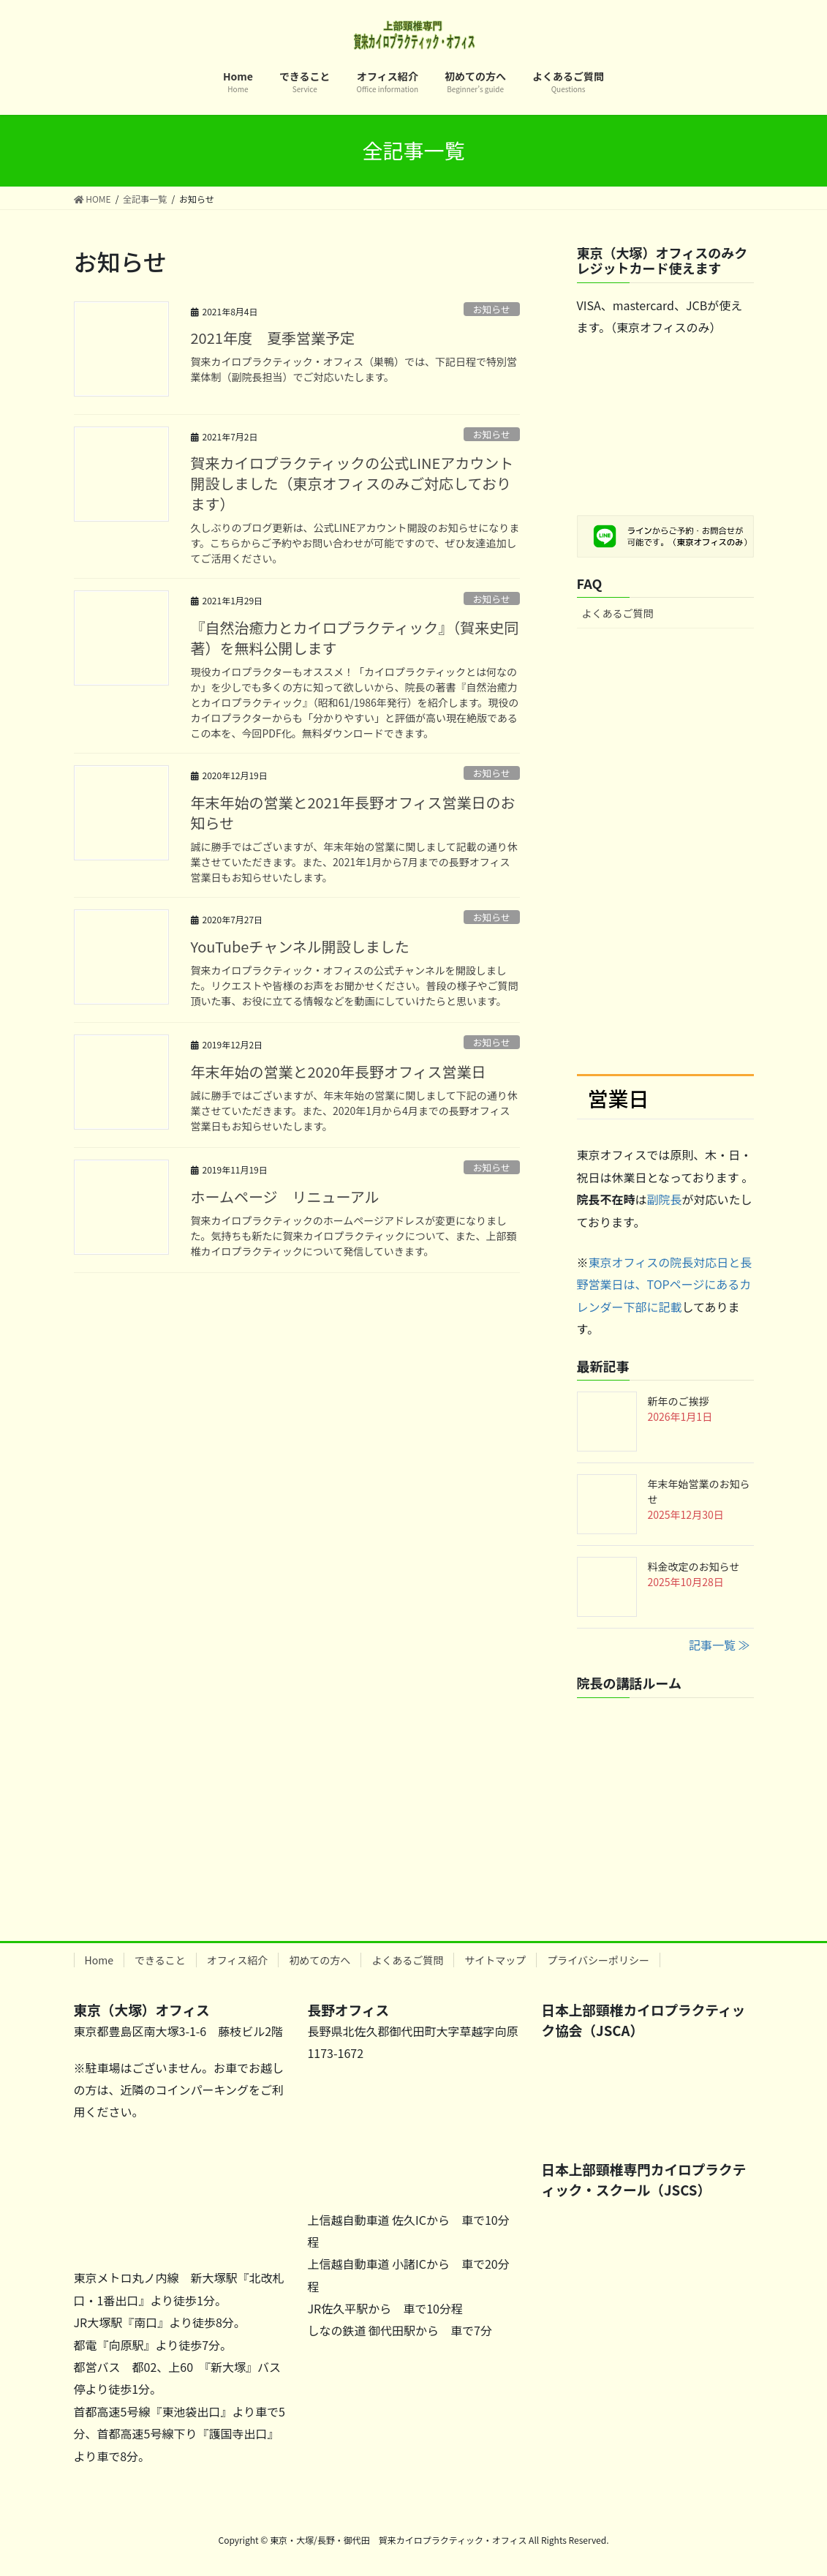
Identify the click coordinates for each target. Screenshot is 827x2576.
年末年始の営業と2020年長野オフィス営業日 (338, 1071)
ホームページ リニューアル (285, 1196)
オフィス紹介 (237, 1960)
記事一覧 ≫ (719, 1644)
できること (160, 1960)
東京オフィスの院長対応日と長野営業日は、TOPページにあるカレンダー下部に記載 (664, 1284)
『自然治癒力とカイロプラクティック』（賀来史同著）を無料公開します (355, 637)
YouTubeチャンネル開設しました (300, 946)
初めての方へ (319, 1960)
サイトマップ (495, 1960)
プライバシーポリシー (598, 1960)
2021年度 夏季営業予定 (273, 337)
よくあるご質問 (618, 613)
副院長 (664, 1199)
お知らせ (491, 309)
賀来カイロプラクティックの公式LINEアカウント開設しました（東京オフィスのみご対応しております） (352, 483)
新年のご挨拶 (678, 1401)
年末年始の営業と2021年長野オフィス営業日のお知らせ (353, 812)
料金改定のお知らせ (694, 1566)
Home (99, 1960)
